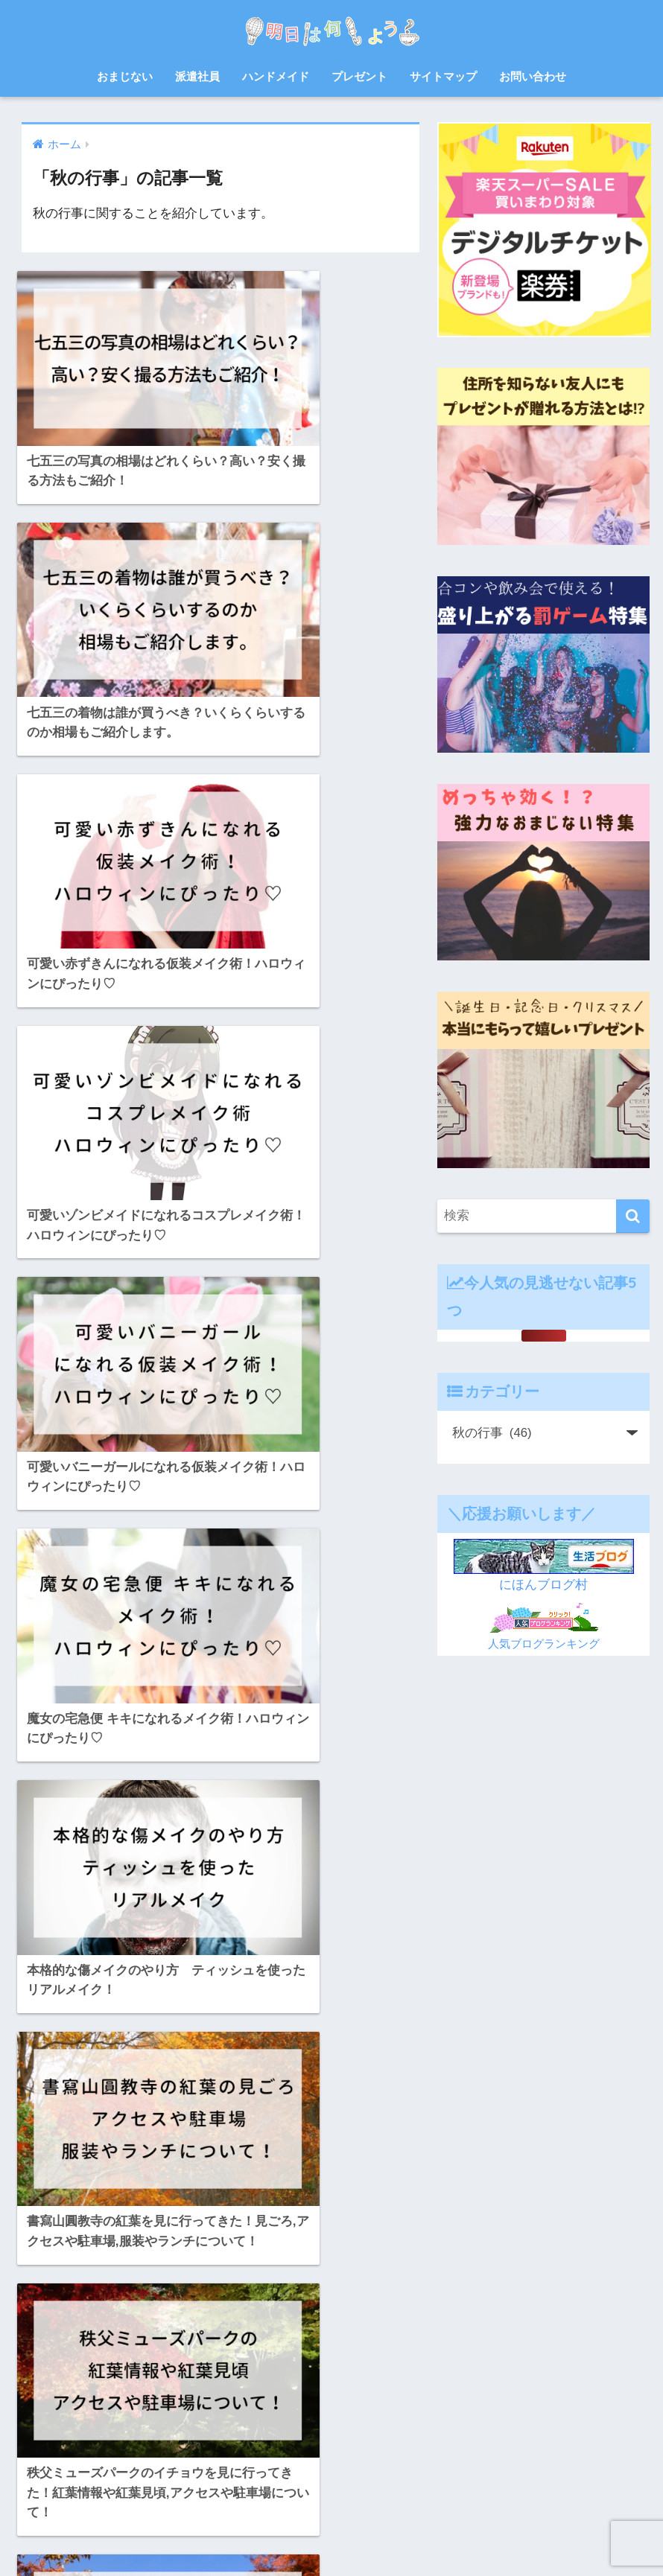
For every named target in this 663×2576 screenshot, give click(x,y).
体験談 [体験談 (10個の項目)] (272, 2320)
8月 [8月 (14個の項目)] (46, 2212)
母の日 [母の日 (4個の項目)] (226, 2373)
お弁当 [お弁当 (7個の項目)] (131, 2212)
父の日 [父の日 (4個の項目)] (134, 2400)
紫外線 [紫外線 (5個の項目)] (245, 2400)
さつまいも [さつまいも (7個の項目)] (107, 2239)
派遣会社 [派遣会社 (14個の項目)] (277, 2373)
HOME (332, 2504)
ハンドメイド (275, 76)
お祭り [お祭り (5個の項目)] (259, 2212)
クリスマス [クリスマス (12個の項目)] (225, 2239)
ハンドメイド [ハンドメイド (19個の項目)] (129, 2293)
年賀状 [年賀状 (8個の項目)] (208, 2346)
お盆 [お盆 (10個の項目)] (218, 2212)
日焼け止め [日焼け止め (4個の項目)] (134, 2373)
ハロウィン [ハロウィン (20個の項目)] (61, 2293)
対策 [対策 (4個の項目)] (130, 2346)
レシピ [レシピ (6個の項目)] (116, 2320)
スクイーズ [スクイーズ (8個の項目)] (261, 2266)
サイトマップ (443, 76)
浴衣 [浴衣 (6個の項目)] (48, 2400)
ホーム (192, 2536)
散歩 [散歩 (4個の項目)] (48, 2373)
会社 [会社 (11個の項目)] (194, 2320)
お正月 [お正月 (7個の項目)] (177, 2212)
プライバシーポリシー (437, 2536)
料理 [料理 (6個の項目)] (85, 2373)
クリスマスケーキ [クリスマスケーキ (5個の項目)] (75, 2266)
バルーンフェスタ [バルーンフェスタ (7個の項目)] (211, 2293)
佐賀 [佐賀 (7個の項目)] (231, 2320)
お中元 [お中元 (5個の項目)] (85, 2212)
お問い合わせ (532, 76)
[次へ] (285, 2048)
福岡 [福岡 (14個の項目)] (204, 2400)
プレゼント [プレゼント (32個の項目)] (61, 2320)
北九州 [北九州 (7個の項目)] (52, 2346)
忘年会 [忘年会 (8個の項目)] (254, 2346)
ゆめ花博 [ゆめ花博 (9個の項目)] (166, 2239)
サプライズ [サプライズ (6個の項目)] (197, 2266)
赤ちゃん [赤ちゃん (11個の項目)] (230, 2427)
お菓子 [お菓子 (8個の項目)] (52, 2239)
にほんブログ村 (543, 1585)
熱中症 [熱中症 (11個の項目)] (89, 2400)
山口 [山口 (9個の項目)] (168, 2346)
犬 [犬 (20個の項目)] (172, 2400)
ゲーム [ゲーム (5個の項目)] (143, 2266)
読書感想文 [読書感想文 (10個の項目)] (170, 2427)
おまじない (125, 76)
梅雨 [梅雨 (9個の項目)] (185, 2373)
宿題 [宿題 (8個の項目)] (94, 2346)
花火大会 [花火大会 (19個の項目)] (112, 2427)
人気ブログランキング (544, 1643)
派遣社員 (197, 76)
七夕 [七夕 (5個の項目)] (157, 2320)
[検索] (633, 1216)
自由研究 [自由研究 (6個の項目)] (57, 2427)
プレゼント (359, 76)
